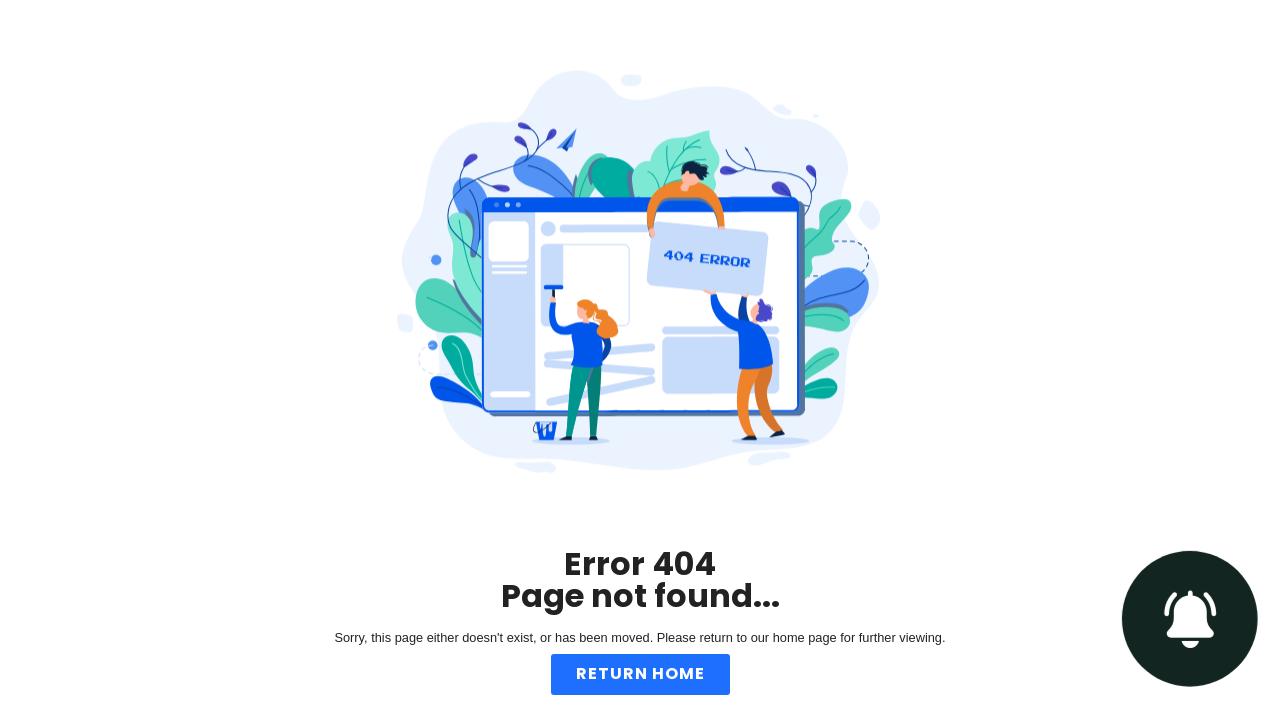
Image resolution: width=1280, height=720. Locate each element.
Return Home (640, 673)
